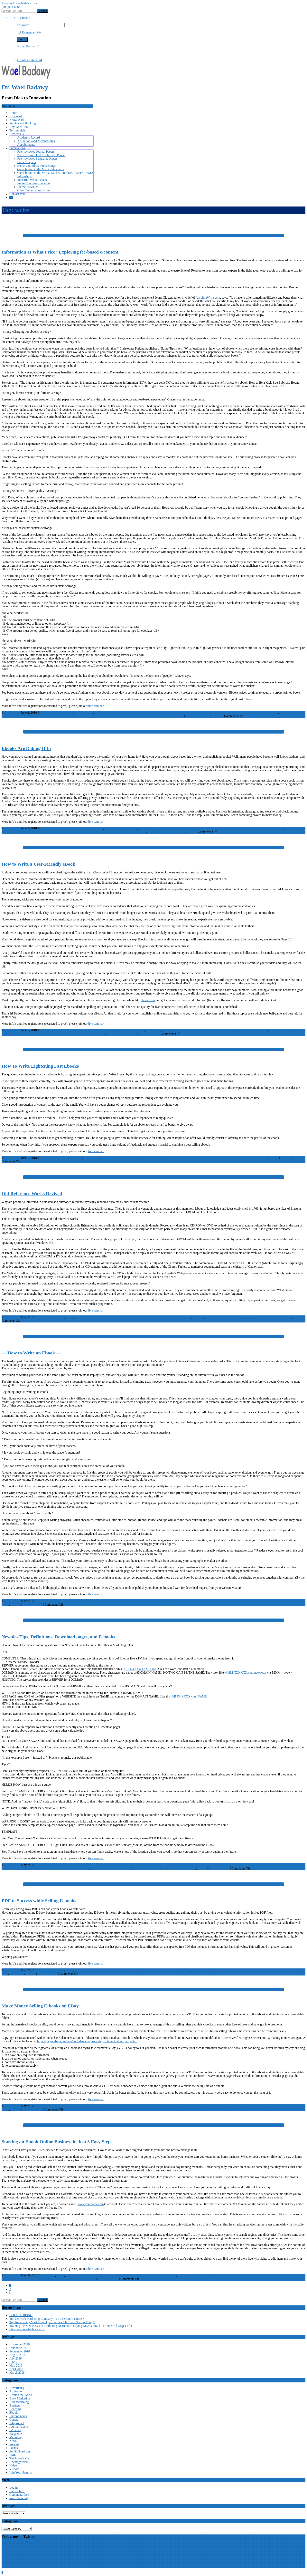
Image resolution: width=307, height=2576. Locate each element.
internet (273, 1865)
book (60, 1601)
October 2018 (18, 2348)
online (42, 831)
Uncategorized (18, 2462)
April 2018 (16, 2369)
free (117, 828)
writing (178, 716)
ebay (90, 2106)
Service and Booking (22, 123)
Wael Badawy (12, 2552)
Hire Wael (15, 116)
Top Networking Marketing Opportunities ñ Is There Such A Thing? (52, 2322)
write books (165, 716)
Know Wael (16, 119)
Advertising (16, 2387)
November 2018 (19, 2344)
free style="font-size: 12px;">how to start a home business (139, 2275)
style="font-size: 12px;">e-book (89, 716)
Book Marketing (19, 2398)
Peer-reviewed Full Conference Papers (41, 155)
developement (85, 828)
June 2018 (15, 2362)
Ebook (190, 716)
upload (137, 1868)
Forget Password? (28, 46)
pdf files (28, 716)
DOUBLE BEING (21, 2315)
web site (166, 1868)
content (68, 712)
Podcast (14, 2444)
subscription (118, 716)
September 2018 (19, 2351)
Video (13, 2465)
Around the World (20, 2395)
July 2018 (15, 2358)
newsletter (286, 712)
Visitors (216, 716)
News (12, 2440)
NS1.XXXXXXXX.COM (139, 1669)
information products (254, 1030)
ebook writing (125, 1030)
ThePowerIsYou (19, 2458)
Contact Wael (17, 194)
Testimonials (17, 130)
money (187, 1970)
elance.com (148, 1000)
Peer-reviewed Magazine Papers (37, 158)
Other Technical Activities (33, 190)
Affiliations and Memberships (36, 141)
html (264, 1865)
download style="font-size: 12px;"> (158, 1865)
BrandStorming (19, 2402)
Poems (13, 2447)
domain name (85, 1865)
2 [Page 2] (10, 2289)
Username (23, 17)
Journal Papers (18, 2426)
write (153, 716)
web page (154, 1868)
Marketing (16, 2437)
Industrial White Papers (32, 179)
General (14, 2419)
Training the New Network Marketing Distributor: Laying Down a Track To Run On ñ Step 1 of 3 (70, 2325)
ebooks (88, 712)
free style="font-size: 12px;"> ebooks (162, 828)
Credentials (16, 134)
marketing (292, 828)
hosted (245, 1865)
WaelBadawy (12, 712)
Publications (17, 148)
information (219, 712)
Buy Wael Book (19, 127)
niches (32, 831)
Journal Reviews (27, 186)
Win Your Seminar (21, 2472)
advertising (46, 712)
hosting (255, 1865)
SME (12, 2454)
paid (297, 712)
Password (23, 25)
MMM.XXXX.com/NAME (189, 1696)
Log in (13, 2487)
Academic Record (28, 137)
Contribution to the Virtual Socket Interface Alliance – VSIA (55, 172)
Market (6, 1868)
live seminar (96, 705)
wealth (291, 1970)
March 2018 (17, 2372)
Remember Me (29, 32)
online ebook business (278, 2275)
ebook (78, 712)
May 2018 (15, 2365)
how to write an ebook (225, 1030)
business (69, 828)
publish (236, 1601)
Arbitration (16, 2391)
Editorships (24, 176)
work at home (52, 2279)
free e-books (114, 712)
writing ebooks (126, 1033)
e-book (77, 1601)
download (128, 1865)
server (69, 1868)
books (58, 712)
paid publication (12, 716)
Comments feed (19, 2494)
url (144, 1868)
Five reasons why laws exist (27, 2329)
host (236, 1865)
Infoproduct (202, 716)
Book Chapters (26, 162)
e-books (81, 2106)
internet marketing (239, 712)
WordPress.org (18, 2498)
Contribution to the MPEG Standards (40, 169)
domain (70, 1865)
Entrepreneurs (18, 2416)
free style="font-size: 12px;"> (119, 1157)
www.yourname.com (91, 2204)
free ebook (130, 712)
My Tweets (8, 2544)
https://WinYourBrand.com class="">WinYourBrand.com (174, 712)
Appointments (26, 144)
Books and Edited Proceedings (36, 165)
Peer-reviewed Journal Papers (35, 151)
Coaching (15, 2409)
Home (13, 112)
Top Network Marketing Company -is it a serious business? (46, 2318)
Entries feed (16, 2491)
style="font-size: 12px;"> (51, 716)
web (299, 1970)
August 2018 (17, 2355)
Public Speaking (19, 2451)
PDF (196, 1970)
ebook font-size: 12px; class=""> (93, 1030)
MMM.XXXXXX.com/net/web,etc (247, 1672)
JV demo (15, 2430)
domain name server (107, 1865)
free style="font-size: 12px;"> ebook (143, 1601)
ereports (100, 712)
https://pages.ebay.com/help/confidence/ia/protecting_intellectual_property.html (87, 2041)
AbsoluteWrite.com (208, 297)
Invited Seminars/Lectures (33, 183)
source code (81, 1868)
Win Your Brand (137, 716)
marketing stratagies (265, 712)
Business (15, 2405)
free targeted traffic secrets (194, 2275)
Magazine (15, 2433)
